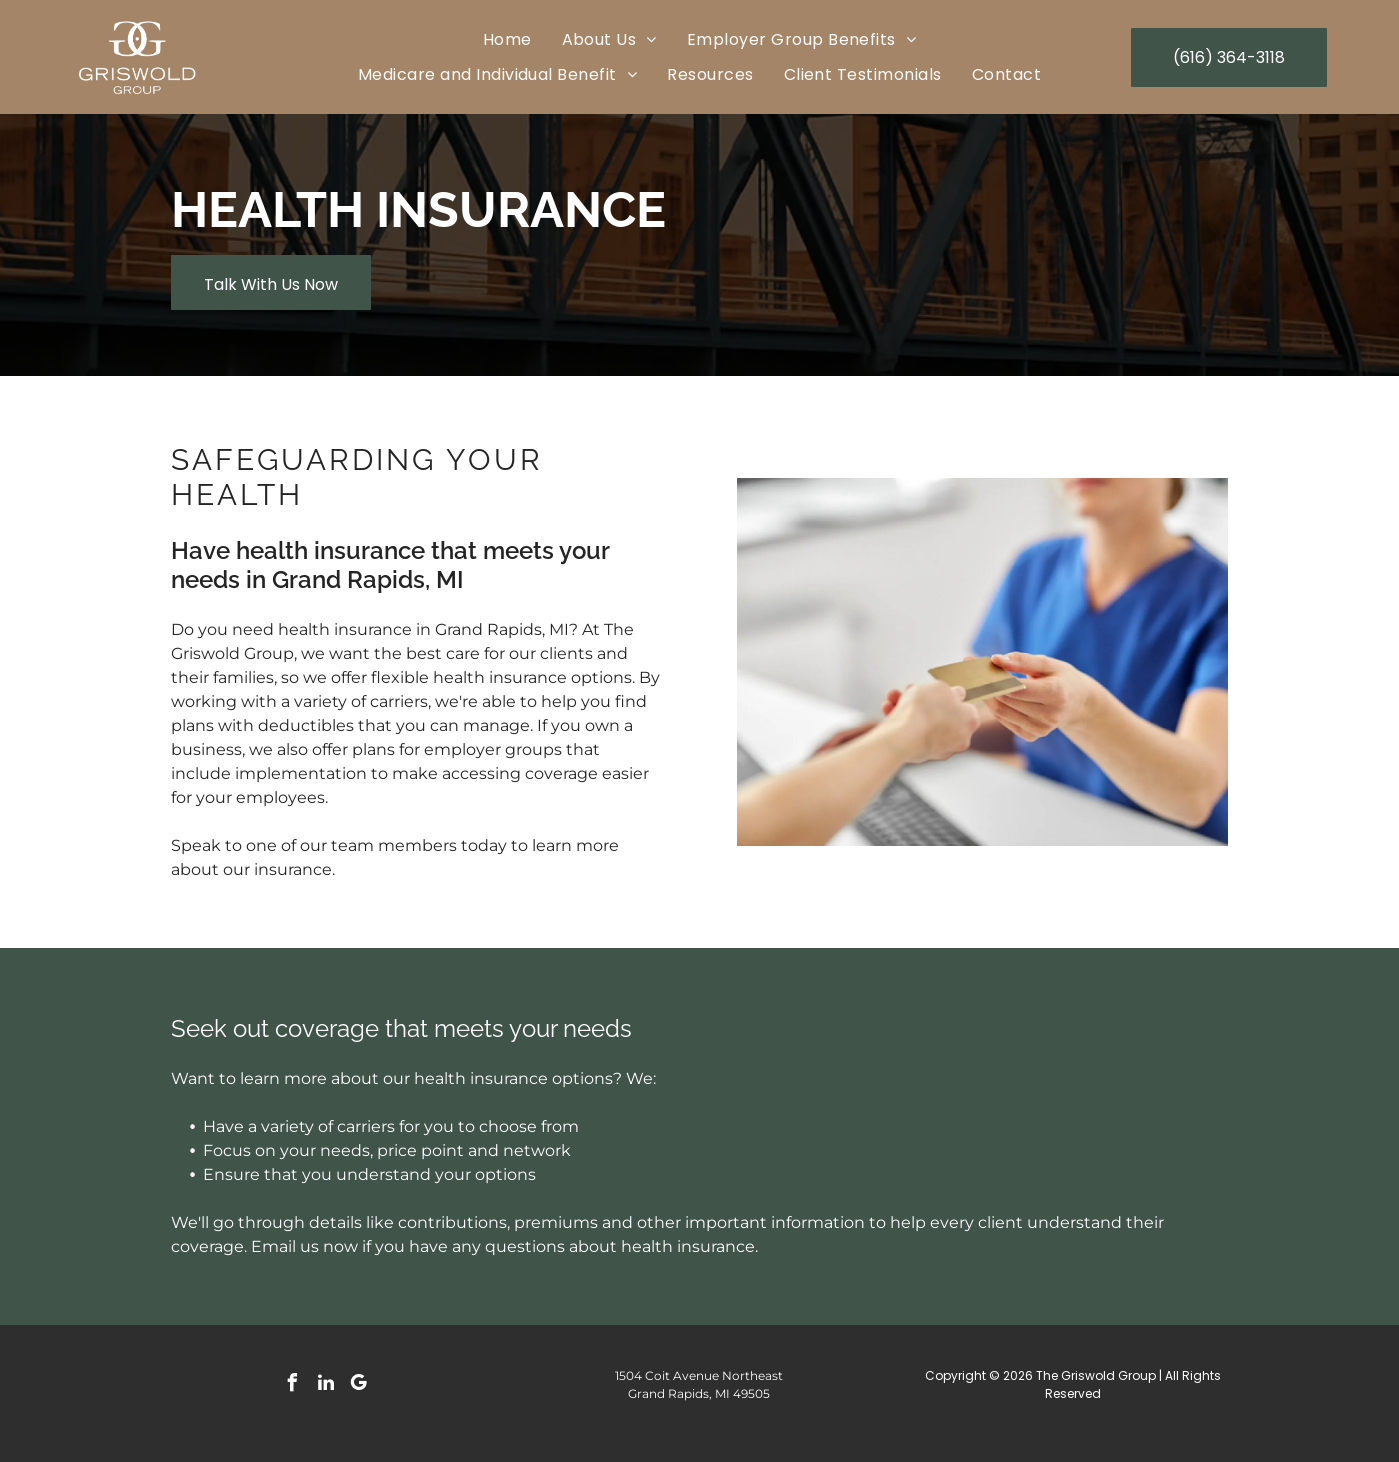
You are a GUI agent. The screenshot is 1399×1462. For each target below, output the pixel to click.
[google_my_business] (359, 1385)
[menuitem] (507, 39)
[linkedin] (326, 1385)
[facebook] (293, 1385)
